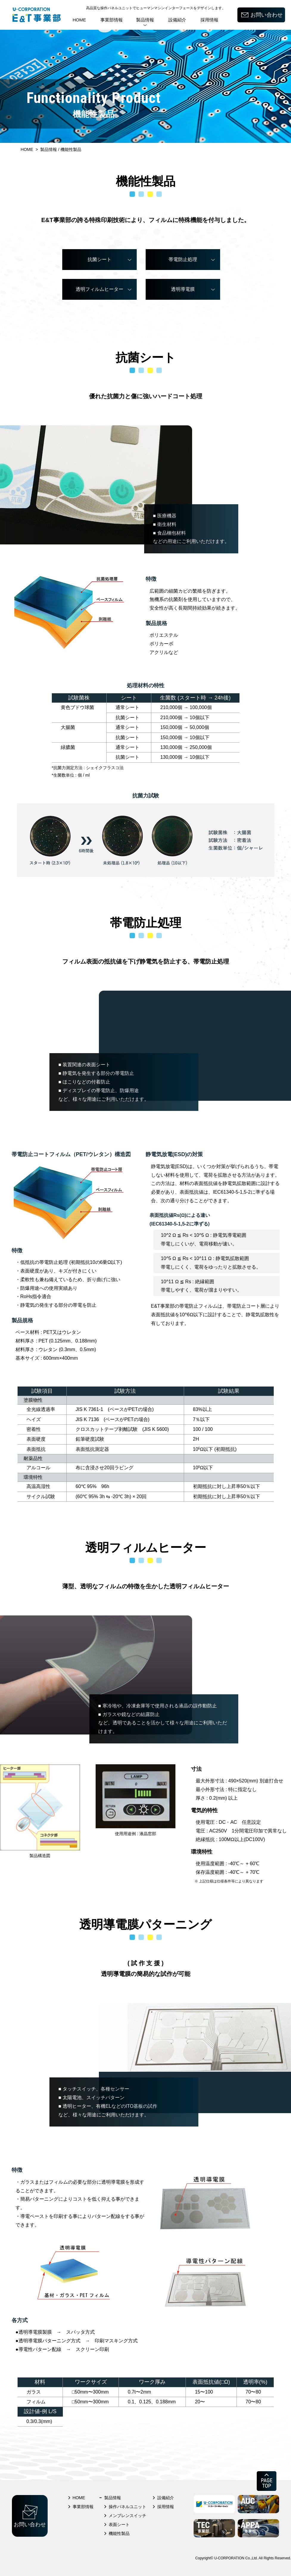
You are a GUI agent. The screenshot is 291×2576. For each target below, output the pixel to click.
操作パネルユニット (127, 2506)
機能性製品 (119, 2533)
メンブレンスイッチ (127, 2515)
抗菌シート (99, 259)
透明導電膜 (183, 289)
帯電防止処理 (183, 259)
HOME (79, 19)
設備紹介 (177, 19)
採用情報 (209, 19)
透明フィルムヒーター (99, 289)
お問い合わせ (266, 15)
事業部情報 (111, 19)
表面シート (119, 2524)
